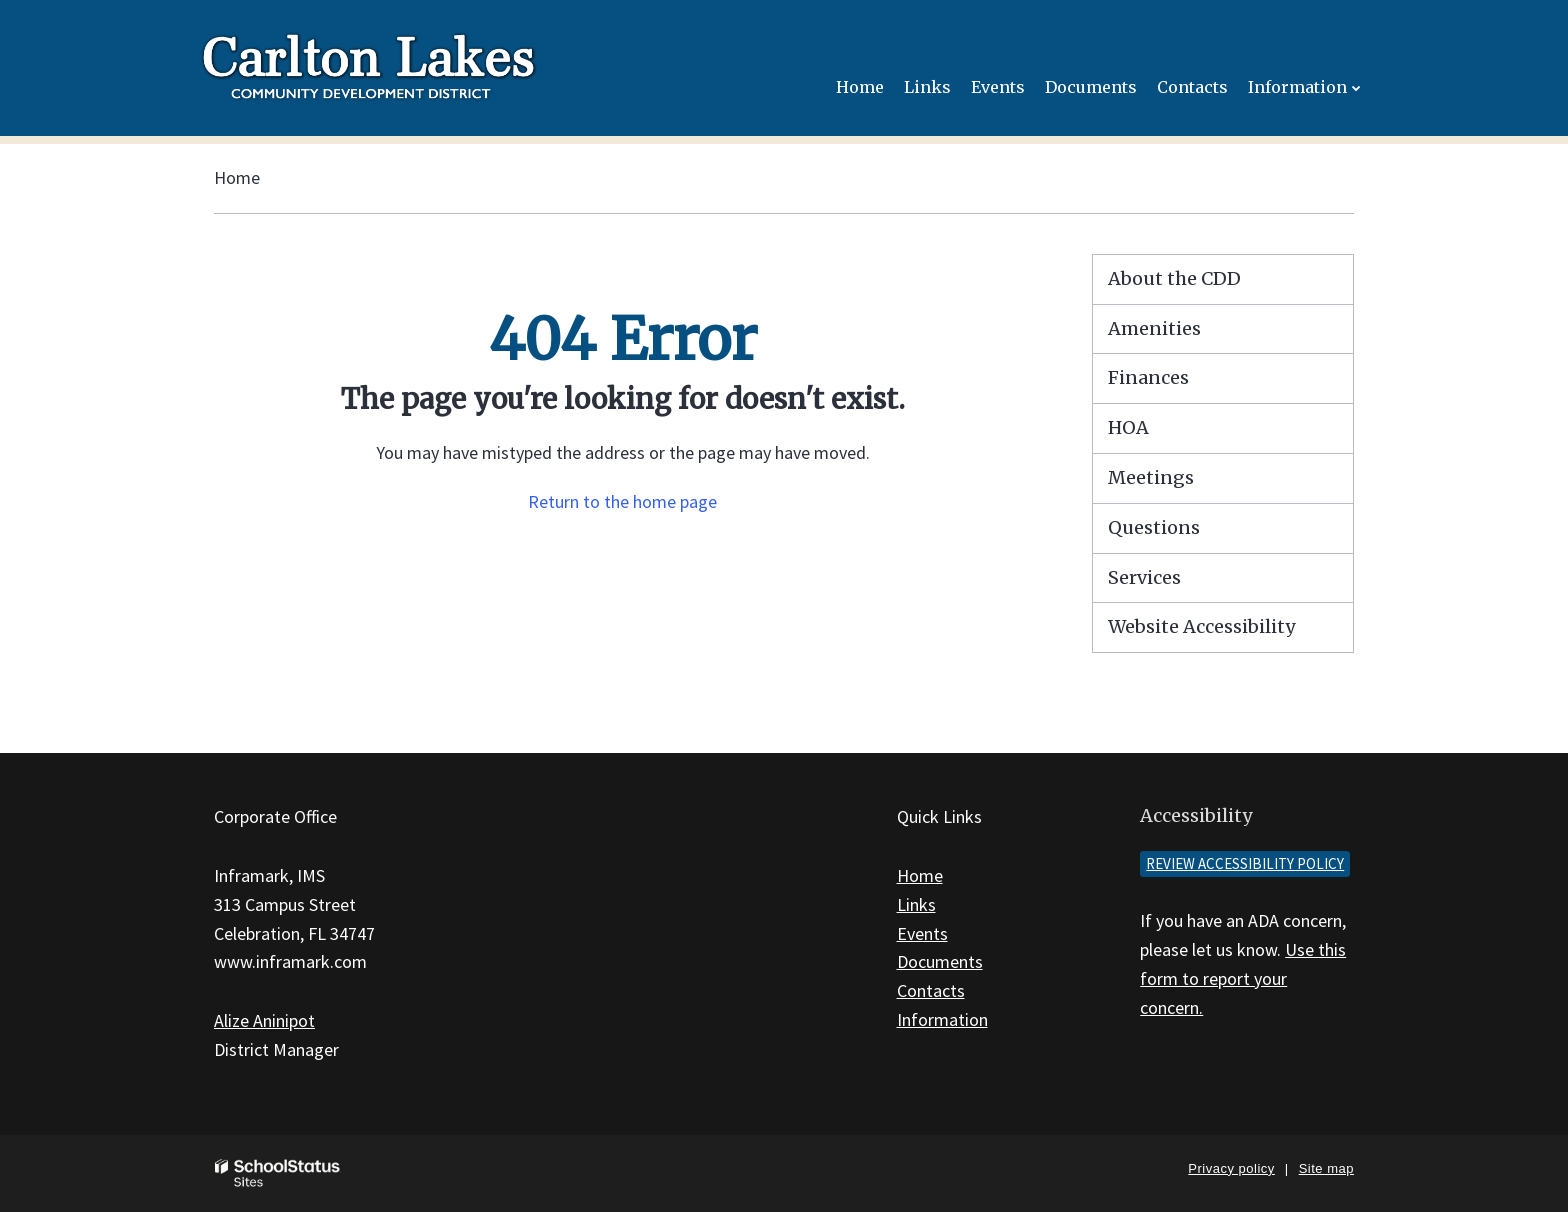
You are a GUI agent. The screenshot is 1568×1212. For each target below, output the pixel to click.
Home (237, 177)
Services (1144, 577)
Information (942, 1019)
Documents (940, 961)
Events (922, 933)
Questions (1154, 527)
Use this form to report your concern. (1243, 978)
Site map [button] (1326, 1168)
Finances (1148, 377)
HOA (1128, 427)
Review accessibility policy (1245, 863)
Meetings (1151, 477)
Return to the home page (622, 501)
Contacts (931, 990)
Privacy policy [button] (1231, 1168)
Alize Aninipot (264, 1020)
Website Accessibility (1201, 626)
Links (916, 904)
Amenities (1154, 328)
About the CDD (1174, 278)
